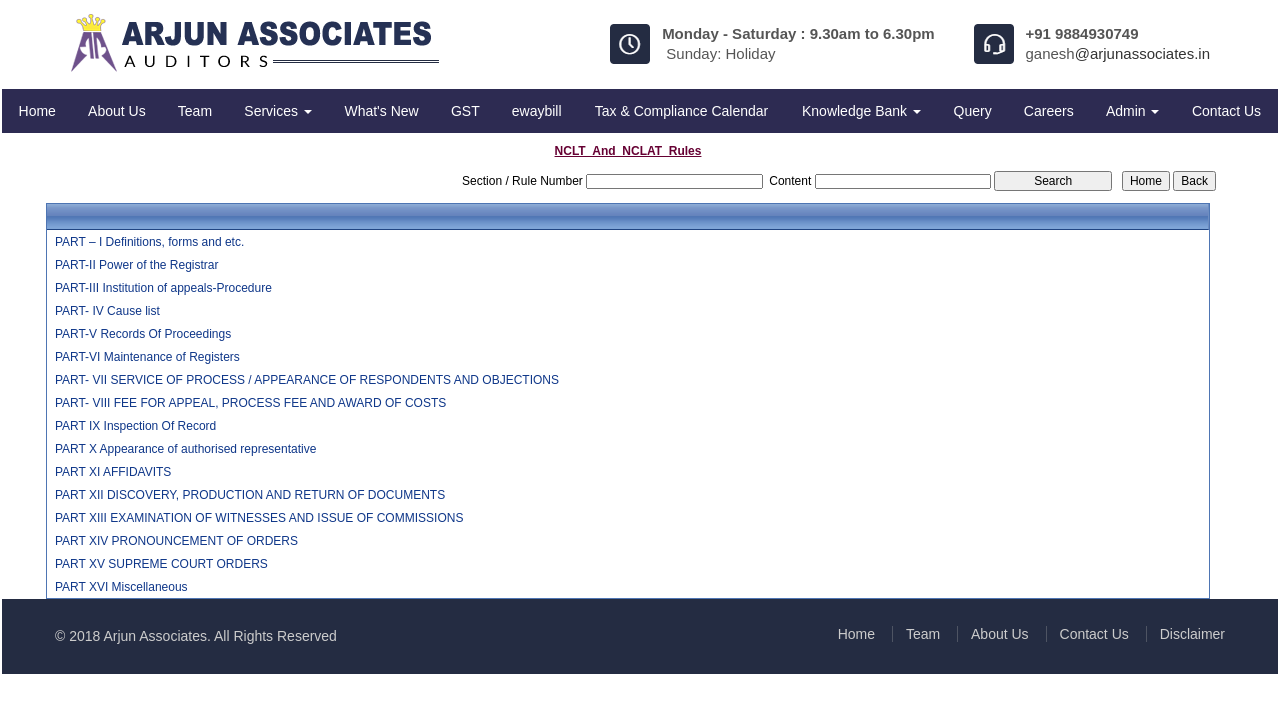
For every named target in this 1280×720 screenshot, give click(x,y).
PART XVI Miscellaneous (121, 587)
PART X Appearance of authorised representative (186, 449)
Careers (1049, 111)
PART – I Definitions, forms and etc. (149, 242)
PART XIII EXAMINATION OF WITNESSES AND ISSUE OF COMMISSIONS (259, 518)
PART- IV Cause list (107, 311)
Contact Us (1226, 111)
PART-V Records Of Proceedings (143, 334)
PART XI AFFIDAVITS (113, 472)
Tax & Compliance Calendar (682, 111)
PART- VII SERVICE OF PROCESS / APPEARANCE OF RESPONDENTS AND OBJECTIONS (307, 380)
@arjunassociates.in (1142, 53)
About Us (117, 111)
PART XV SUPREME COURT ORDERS (161, 564)
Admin (1133, 111)
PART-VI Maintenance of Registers (147, 357)
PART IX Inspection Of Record (135, 426)
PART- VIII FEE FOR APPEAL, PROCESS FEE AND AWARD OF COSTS (250, 403)
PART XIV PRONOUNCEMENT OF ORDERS (176, 541)
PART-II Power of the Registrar (137, 265)
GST (465, 111)
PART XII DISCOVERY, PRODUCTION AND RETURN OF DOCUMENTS (250, 495)
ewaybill (537, 111)
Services (278, 111)
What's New (381, 111)
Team (195, 111)
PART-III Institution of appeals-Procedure (163, 288)
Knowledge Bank (861, 111)
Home (37, 111)
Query (973, 111)
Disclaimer (1192, 634)
